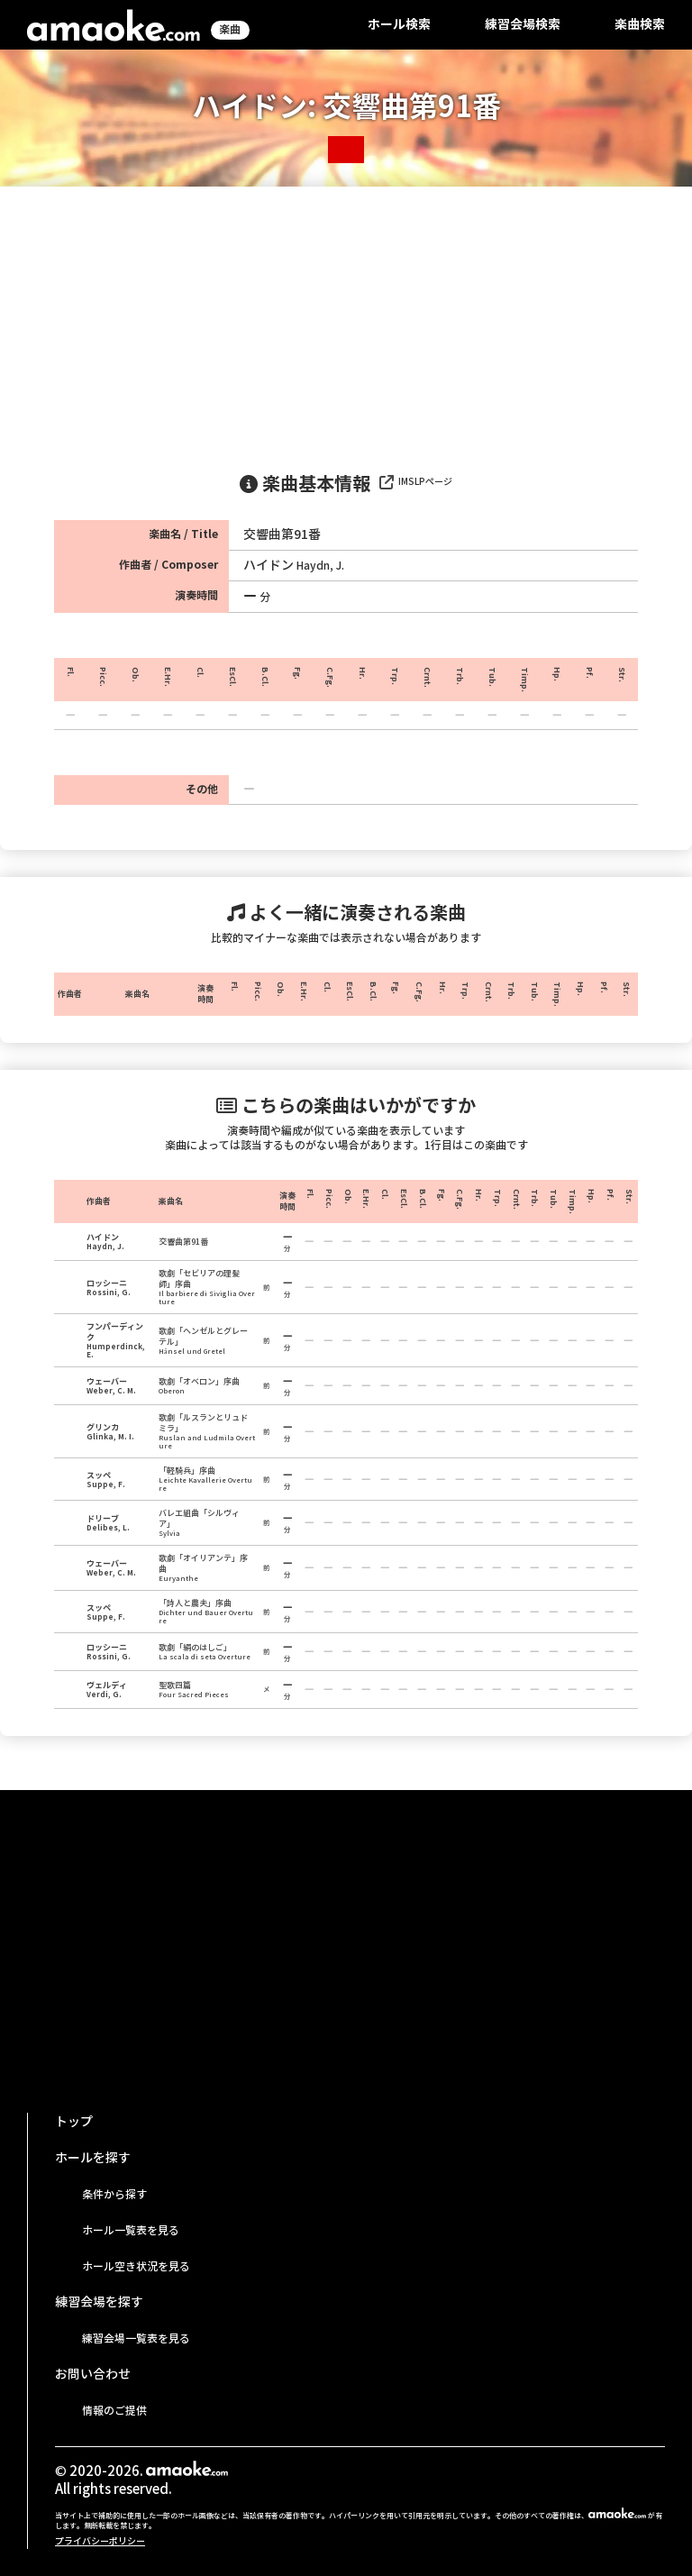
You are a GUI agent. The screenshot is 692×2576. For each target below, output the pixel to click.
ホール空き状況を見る (136, 2266)
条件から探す (114, 2194)
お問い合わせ (93, 2374)
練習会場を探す (99, 2302)
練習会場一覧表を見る (136, 2338)
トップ (74, 2122)
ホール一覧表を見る (130, 2230)
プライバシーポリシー (100, 2541)
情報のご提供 (114, 2410)
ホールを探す (93, 2158)
